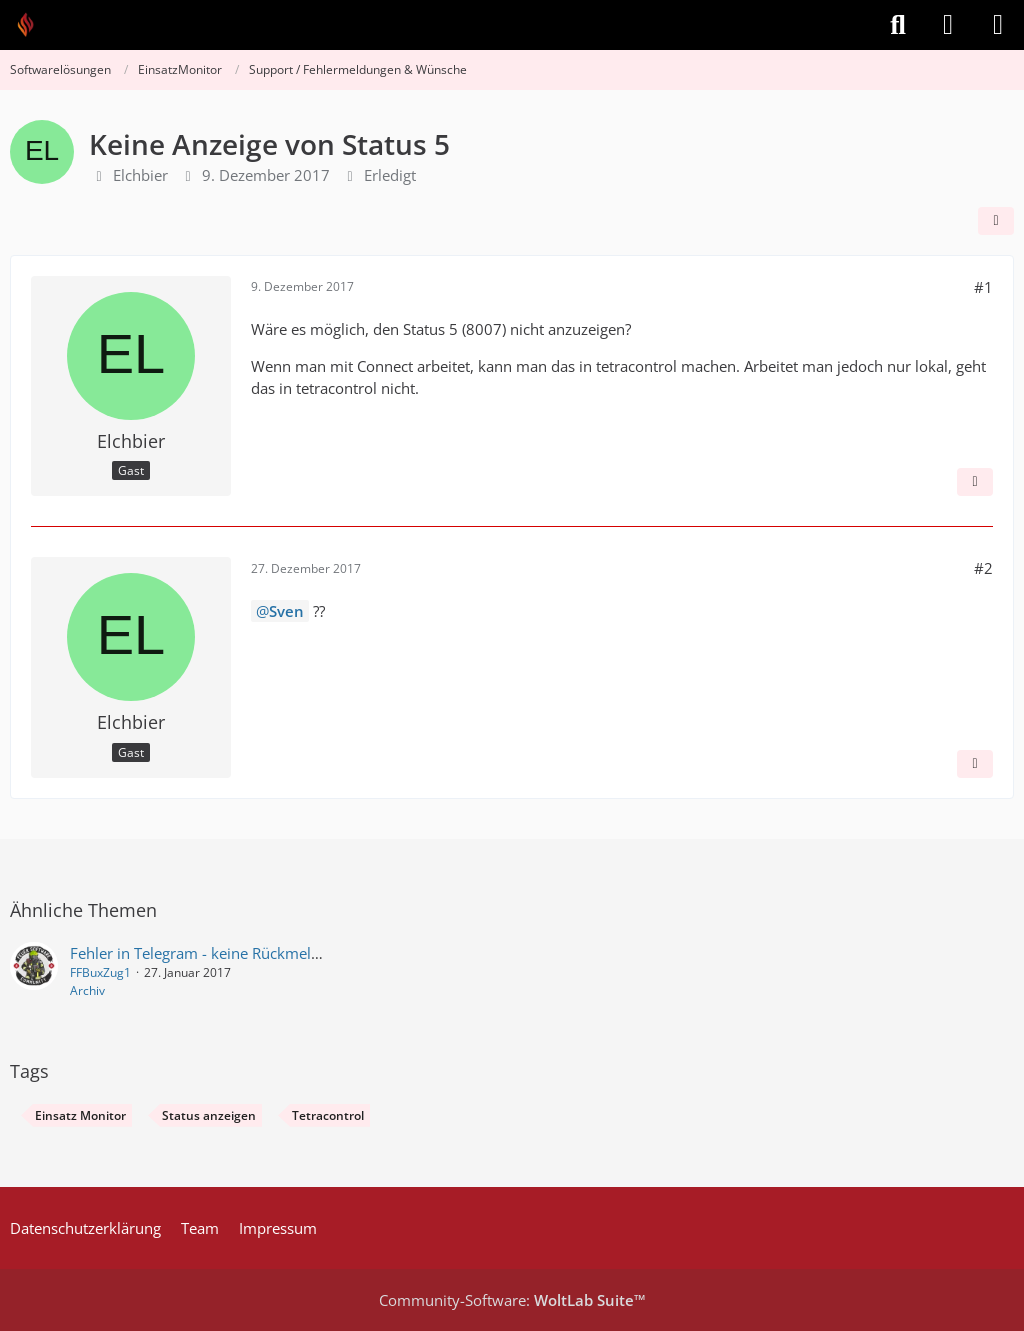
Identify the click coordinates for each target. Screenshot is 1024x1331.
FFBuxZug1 (100, 972)
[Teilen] (996, 221)
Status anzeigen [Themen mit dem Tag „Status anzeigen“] (209, 1115)
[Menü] (998, 25)
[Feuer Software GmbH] (32, 25)
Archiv (87, 990)
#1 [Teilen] (983, 287)
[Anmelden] (948, 25)
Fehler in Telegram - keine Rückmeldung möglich (237, 953)
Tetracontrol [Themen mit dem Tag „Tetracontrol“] (328, 1115)
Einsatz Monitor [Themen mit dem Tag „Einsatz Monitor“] (80, 1115)
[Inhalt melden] (975, 482)
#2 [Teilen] (983, 568)
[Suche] (898, 25)
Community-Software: (512, 1300)
